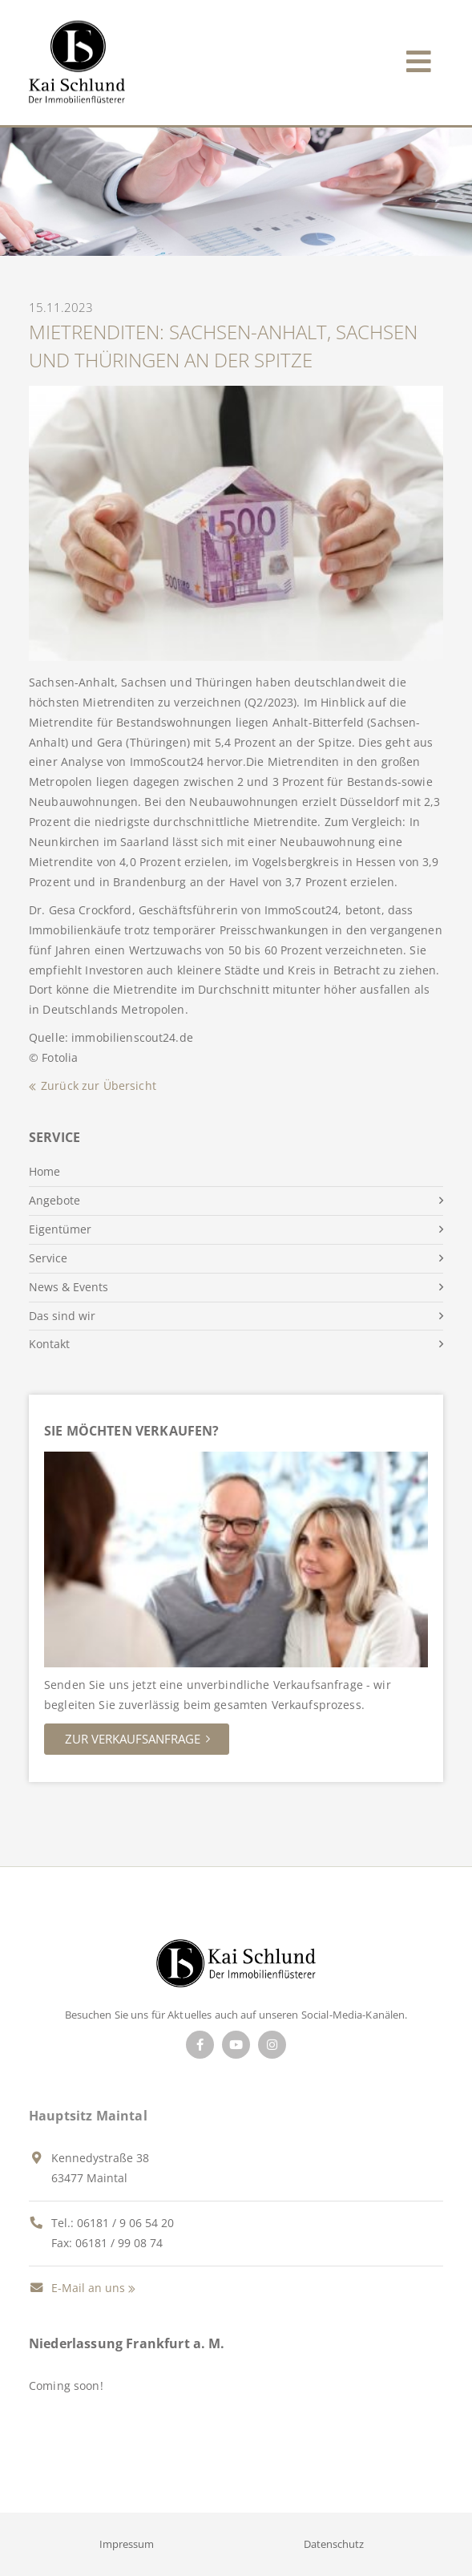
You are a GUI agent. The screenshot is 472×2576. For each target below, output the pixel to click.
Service (48, 1258)
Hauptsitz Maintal (88, 2115)
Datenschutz (334, 2544)
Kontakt (49, 1343)
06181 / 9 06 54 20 (125, 2222)
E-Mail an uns (77, 2287)
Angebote (54, 1200)
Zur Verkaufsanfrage (132, 1739)
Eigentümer (60, 1229)
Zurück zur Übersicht (98, 1085)
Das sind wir (62, 1315)
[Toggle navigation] (418, 58)
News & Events (68, 1286)
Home (44, 1171)
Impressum (126, 2544)
